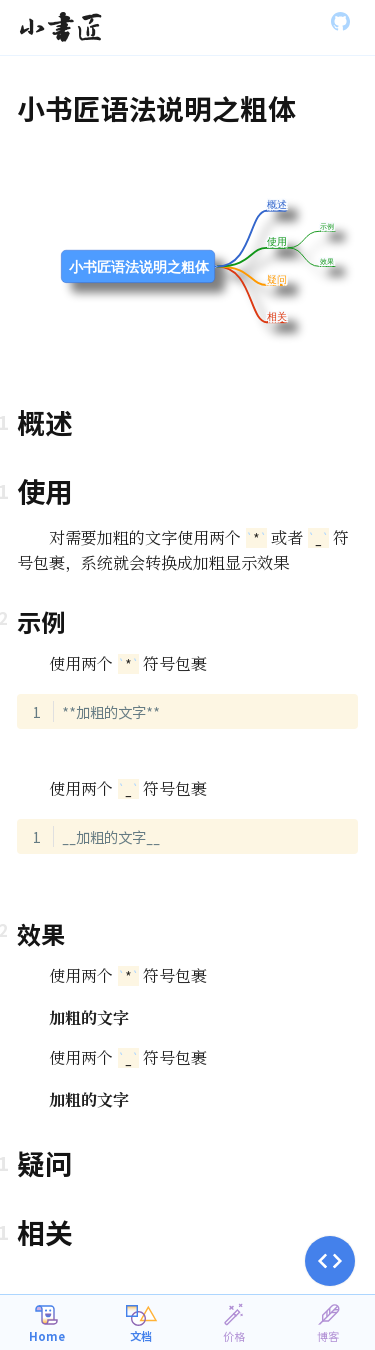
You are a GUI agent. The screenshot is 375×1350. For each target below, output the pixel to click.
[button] (330, 1261)
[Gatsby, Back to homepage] (60, 28)
